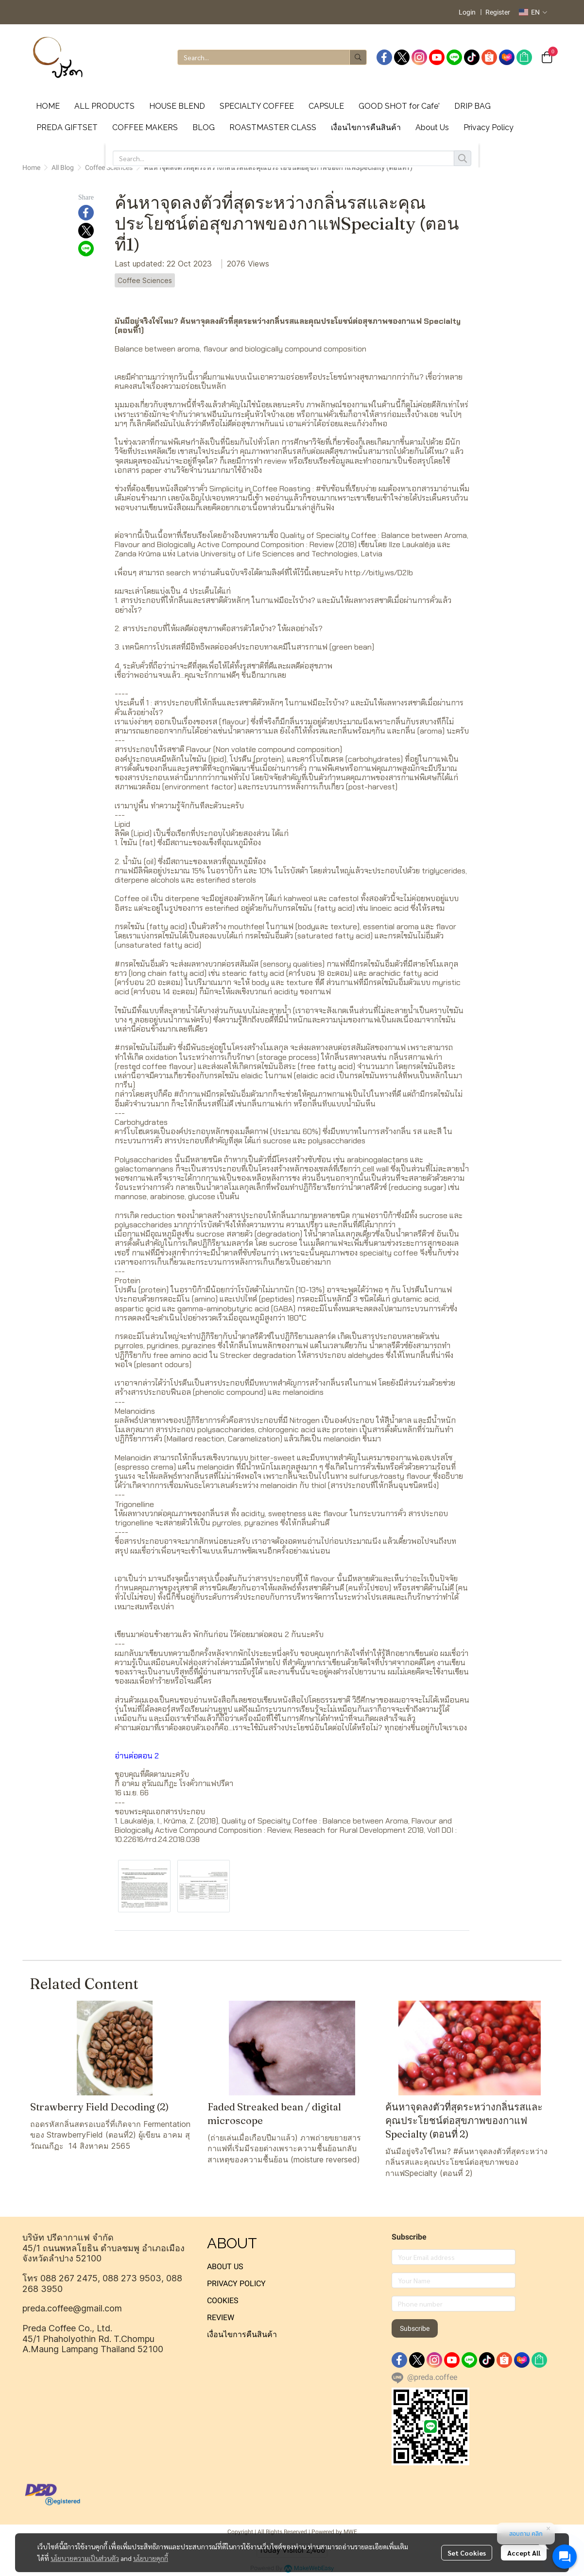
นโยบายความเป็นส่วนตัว (85, 2558)
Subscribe (414, 2328)
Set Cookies (466, 2552)
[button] (533, 12)
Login (467, 12)
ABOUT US (225, 2266)
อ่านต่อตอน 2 (137, 1756)
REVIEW (220, 2317)
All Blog (63, 167)
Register (497, 12)
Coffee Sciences (109, 167)
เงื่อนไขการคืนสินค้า (242, 2334)
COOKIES (223, 2300)
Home (31, 167)
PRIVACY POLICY (236, 2283)
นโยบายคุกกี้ (150, 2558)
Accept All (523, 2552)
